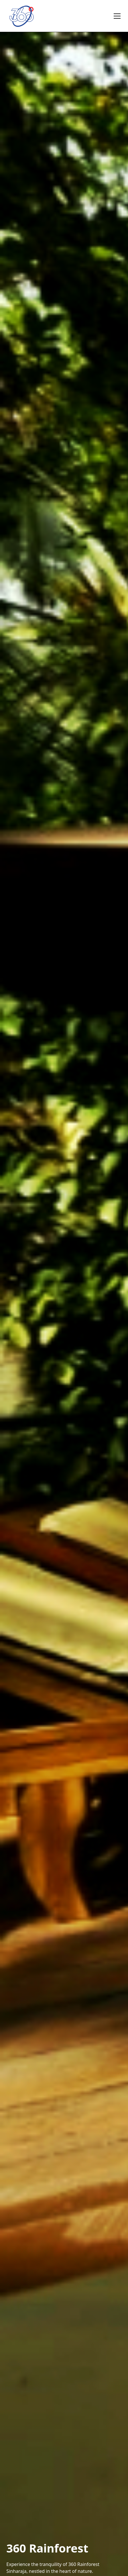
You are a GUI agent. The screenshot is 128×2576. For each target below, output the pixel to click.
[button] (116, 16)
